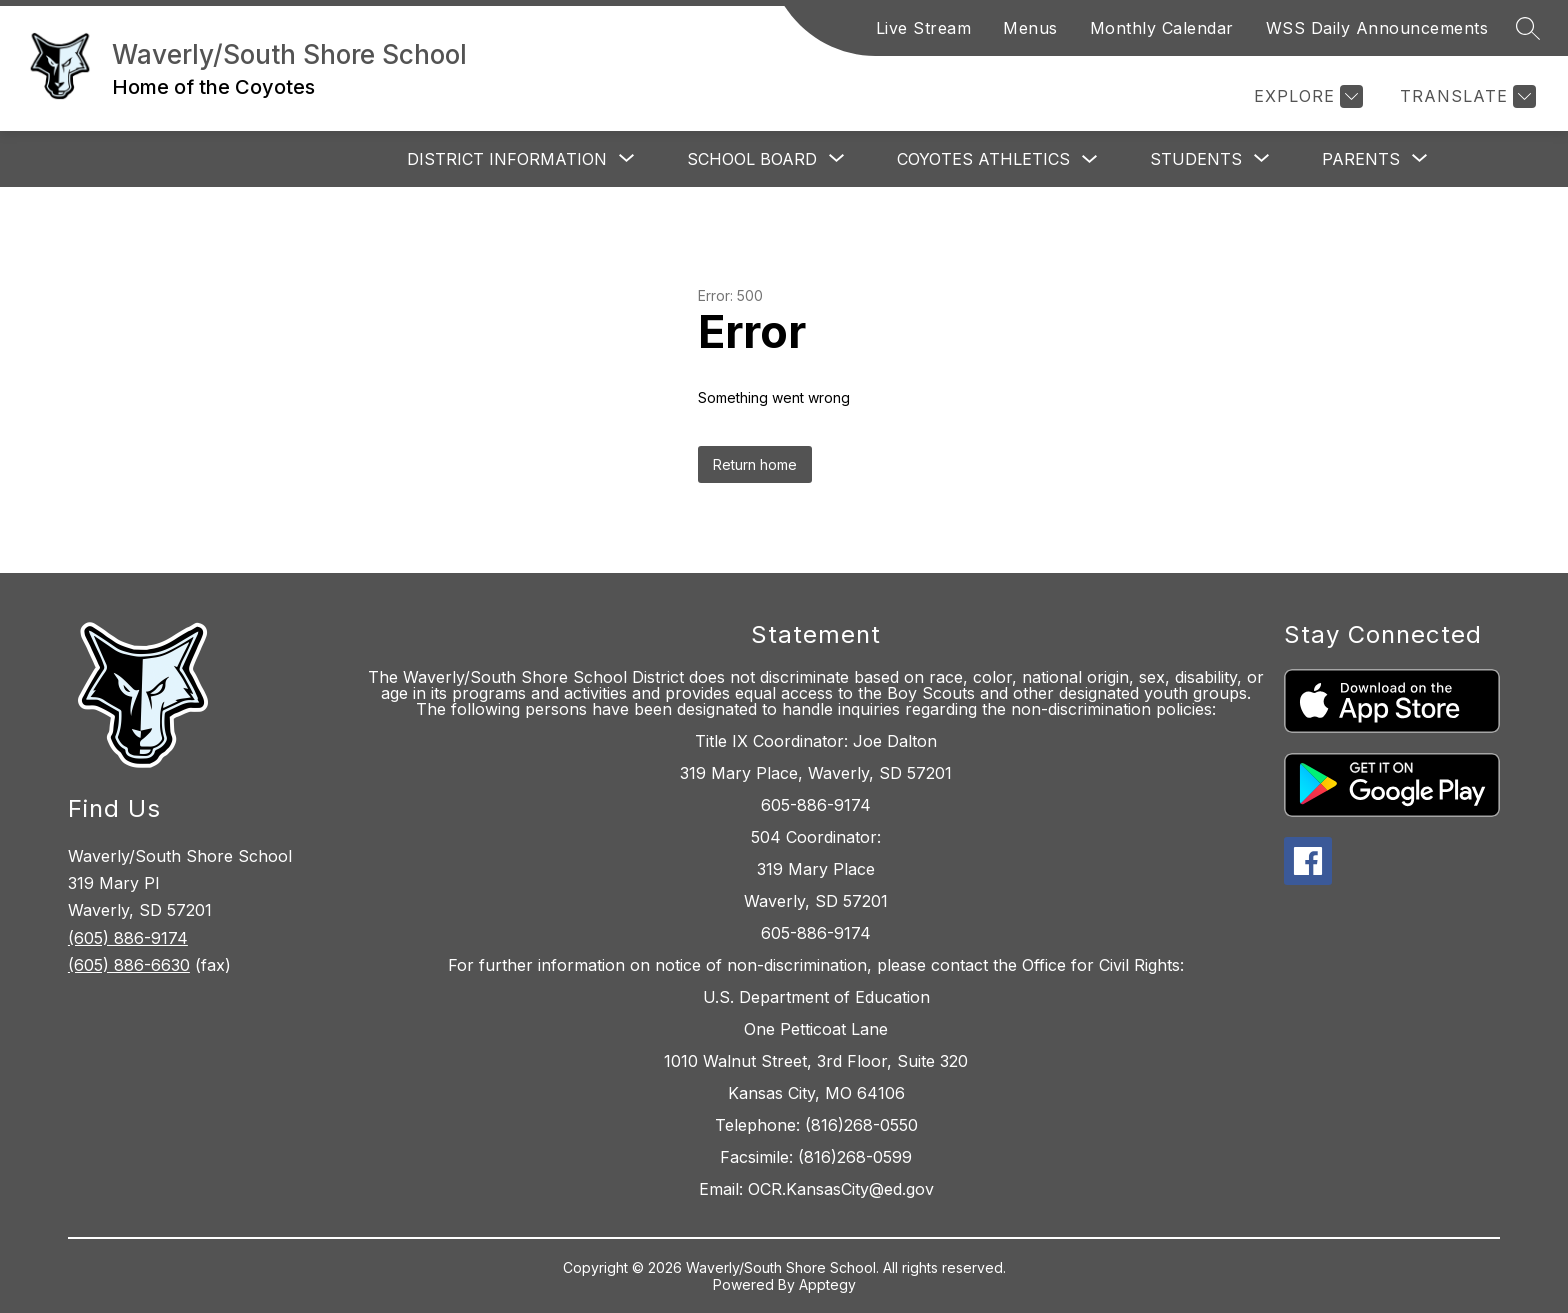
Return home (755, 464)
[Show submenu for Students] (1196, 159)
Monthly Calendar (1162, 28)
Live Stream (924, 28)
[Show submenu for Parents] (1361, 159)
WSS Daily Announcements (1377, 28)
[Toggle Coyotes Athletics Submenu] (1090, 159)
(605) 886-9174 (128, 938)
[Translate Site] (1465, 96)
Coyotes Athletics (983, 159)
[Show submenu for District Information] (507, 159)
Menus (1030, 28)
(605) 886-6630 (129, 965)
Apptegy (827, 1284)
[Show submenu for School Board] (752, 159)
